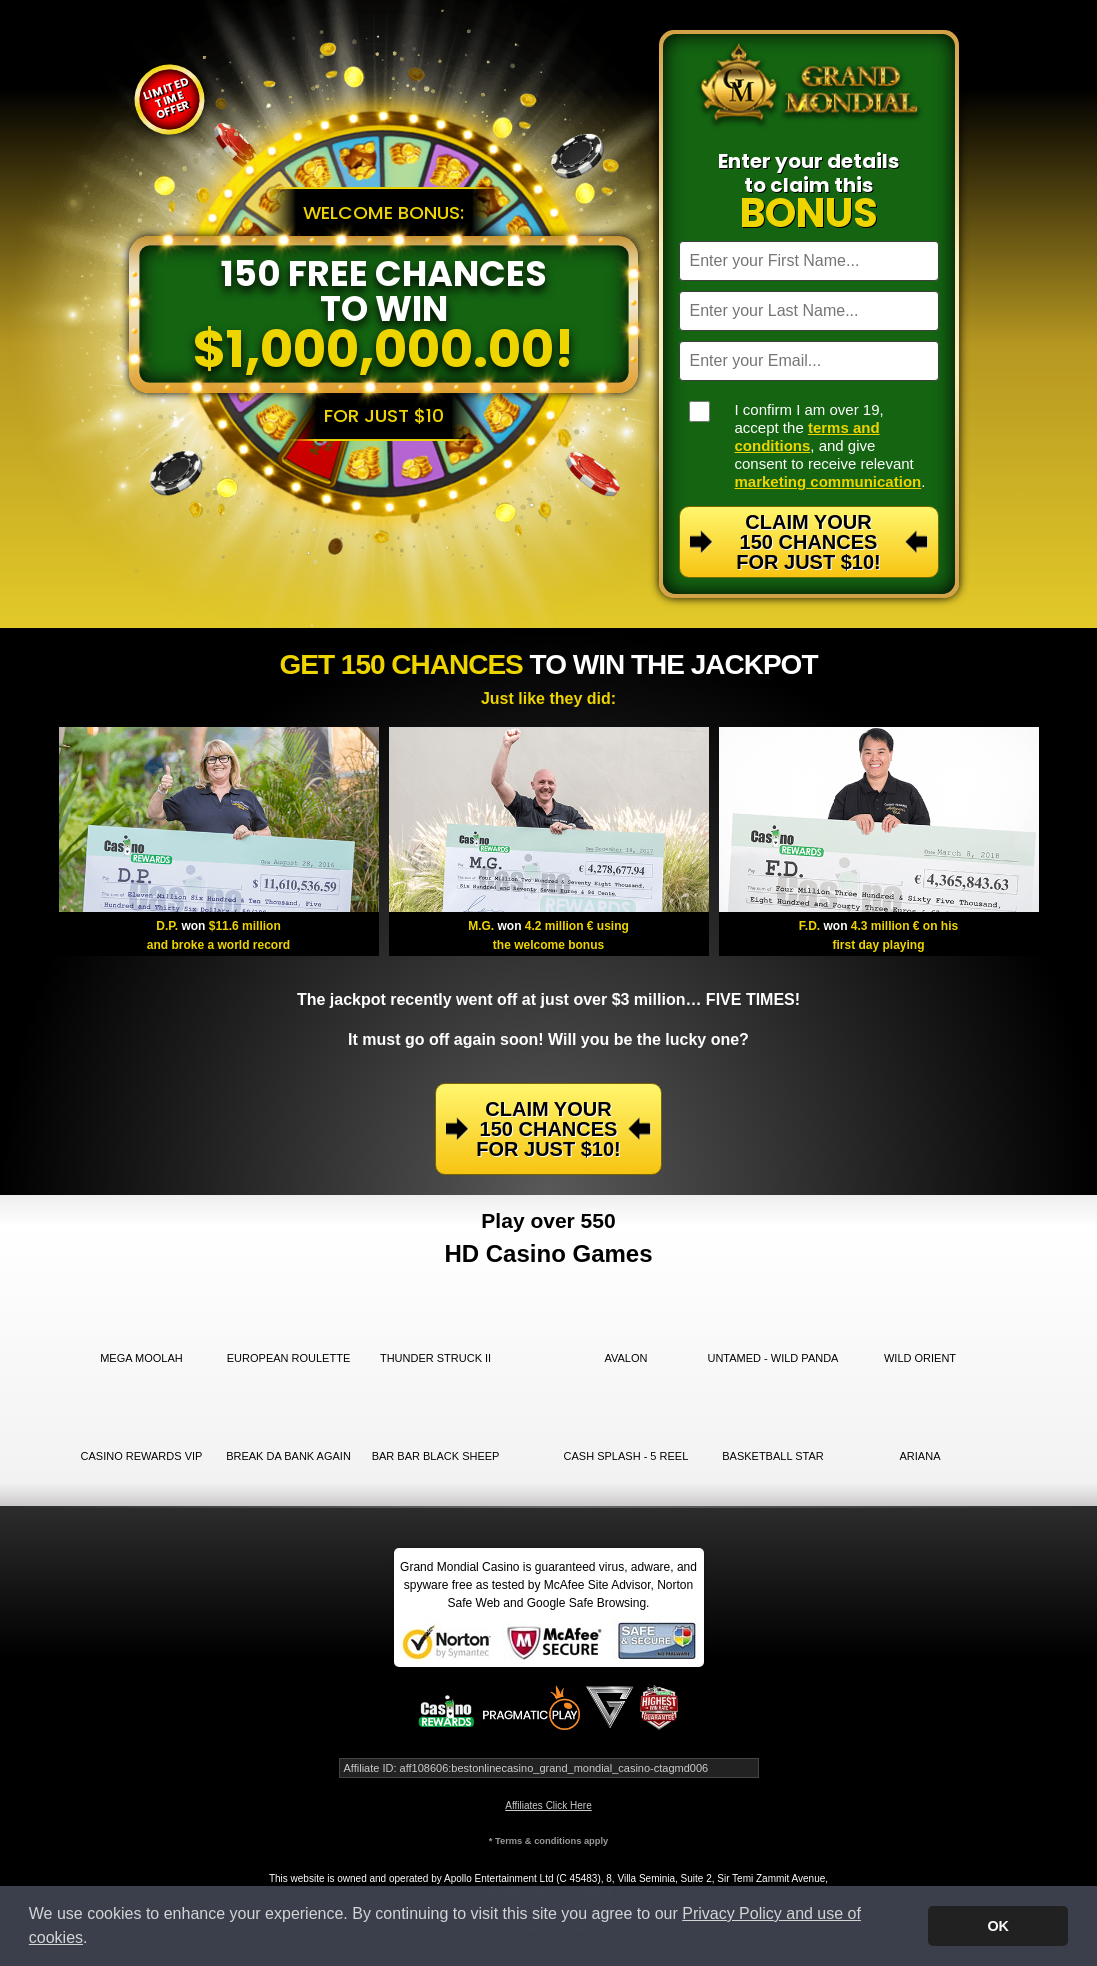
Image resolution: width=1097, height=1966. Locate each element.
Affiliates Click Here (548, 1805)
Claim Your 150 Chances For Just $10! (808, 542)
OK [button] (998, 1926)
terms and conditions (807, 436)
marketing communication (828, 481)
